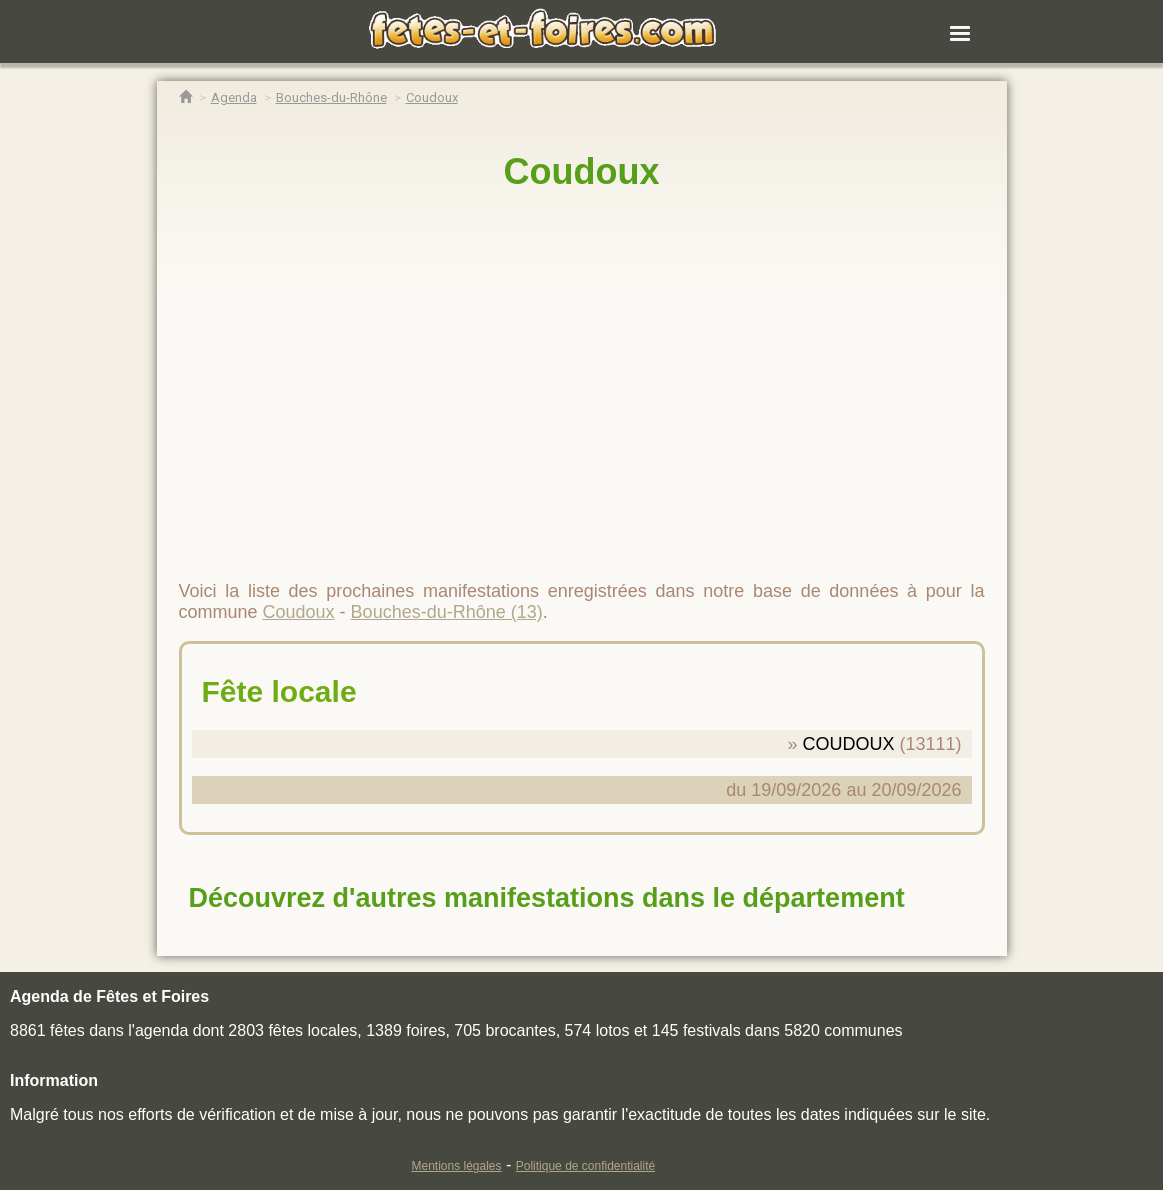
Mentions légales (456, 1166)
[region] (582, 377)
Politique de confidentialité (585, 1166)
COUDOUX (848, 744)
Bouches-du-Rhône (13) (447, 612)
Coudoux (582, 171)
